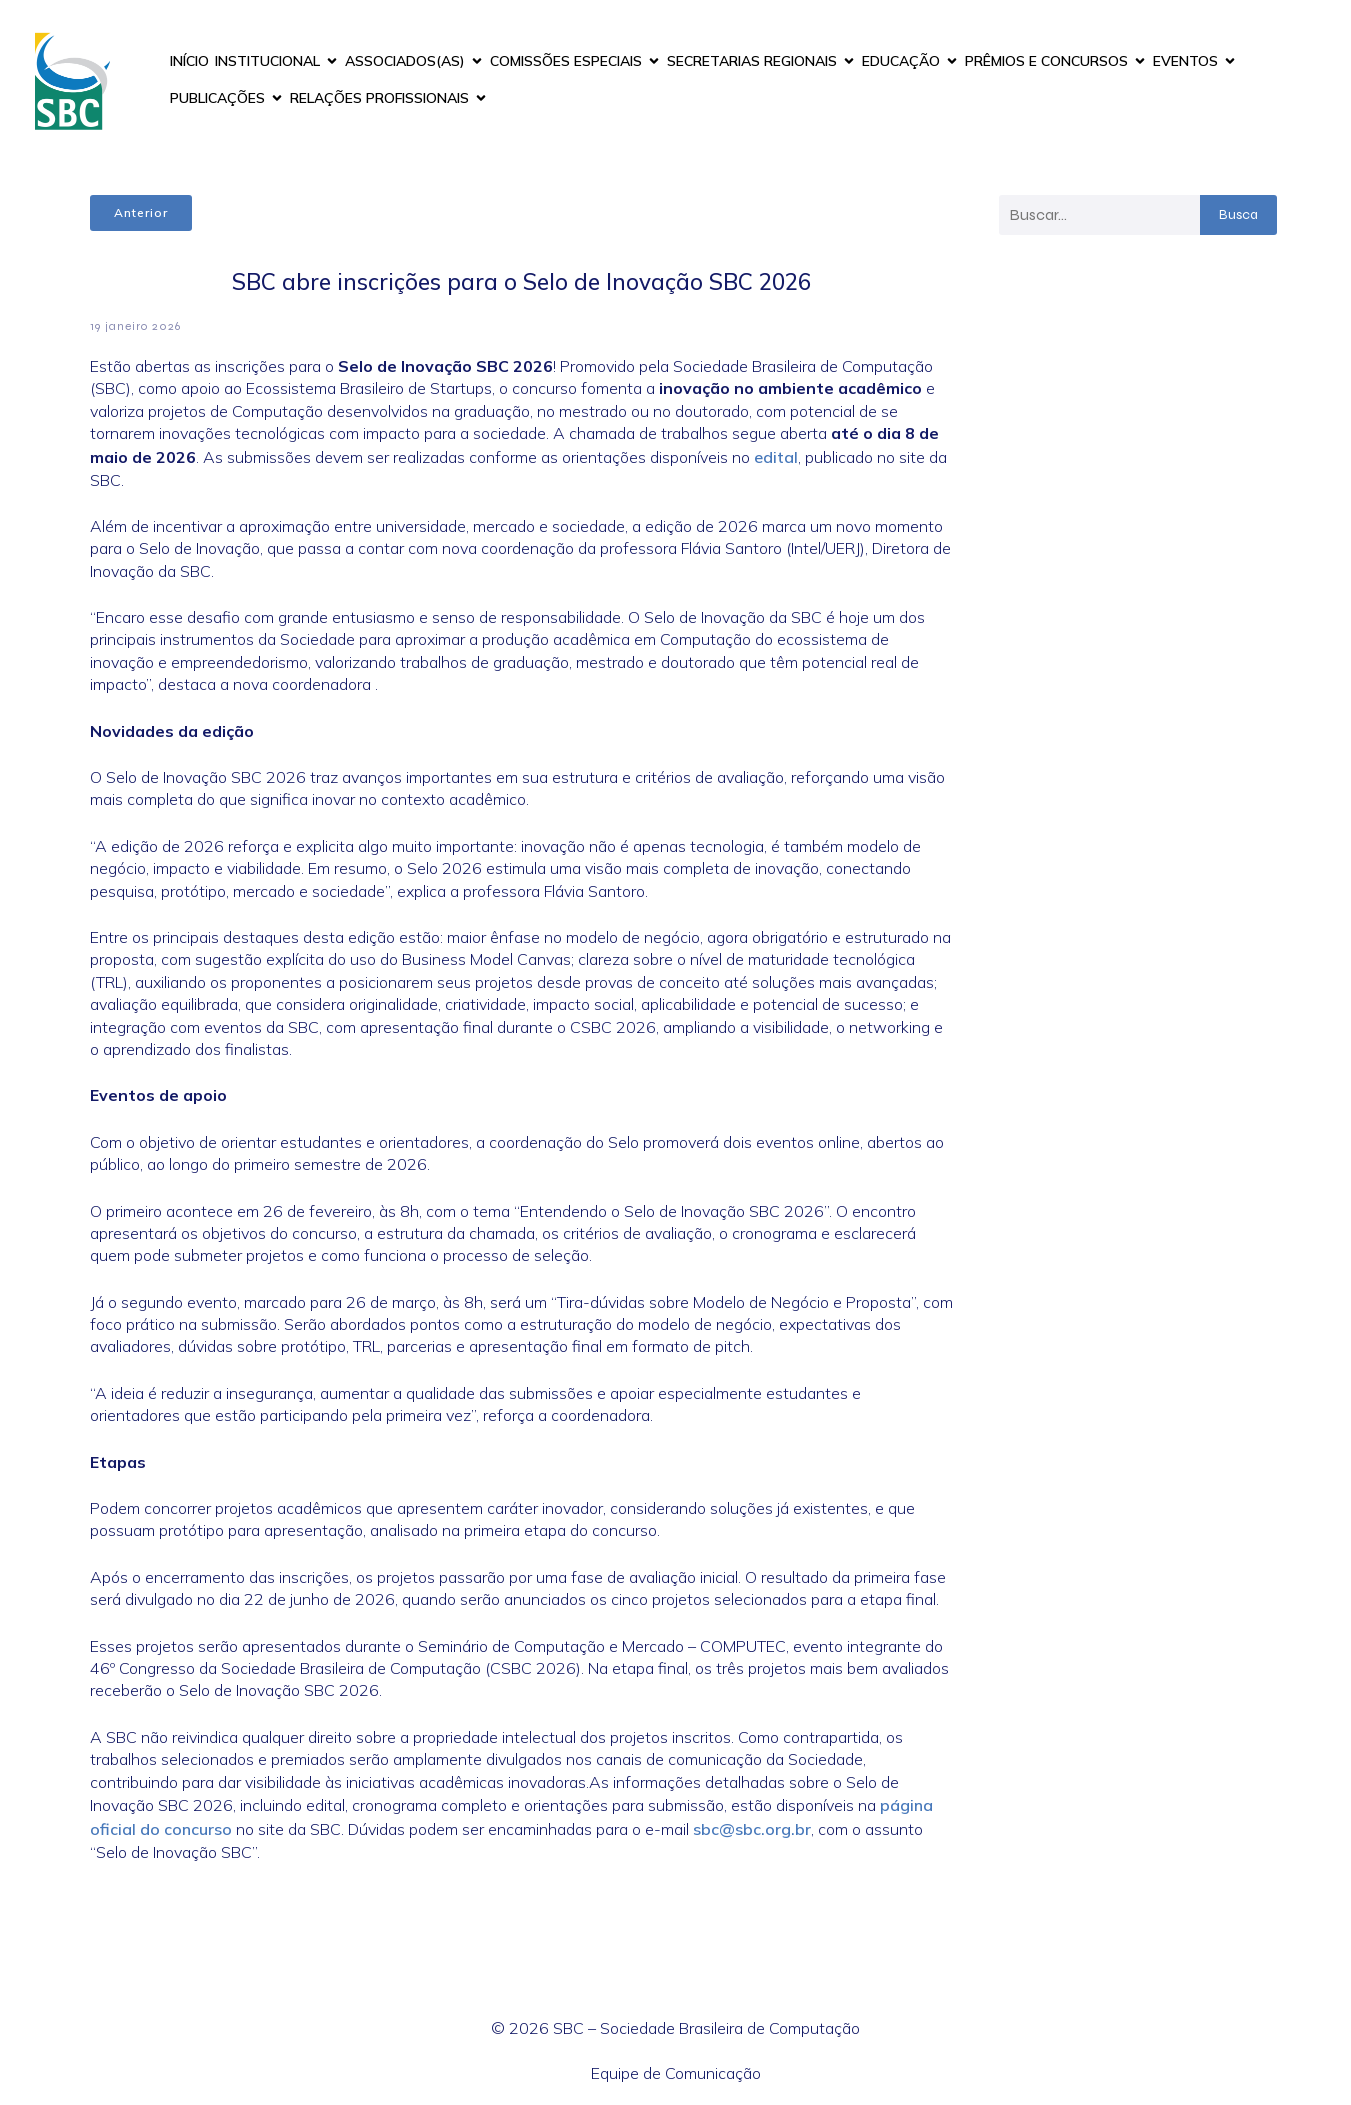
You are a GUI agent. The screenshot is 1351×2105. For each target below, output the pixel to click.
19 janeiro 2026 (135, 326)
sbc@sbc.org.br (752, 1829)
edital (776, 457)
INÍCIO (189, 61)
